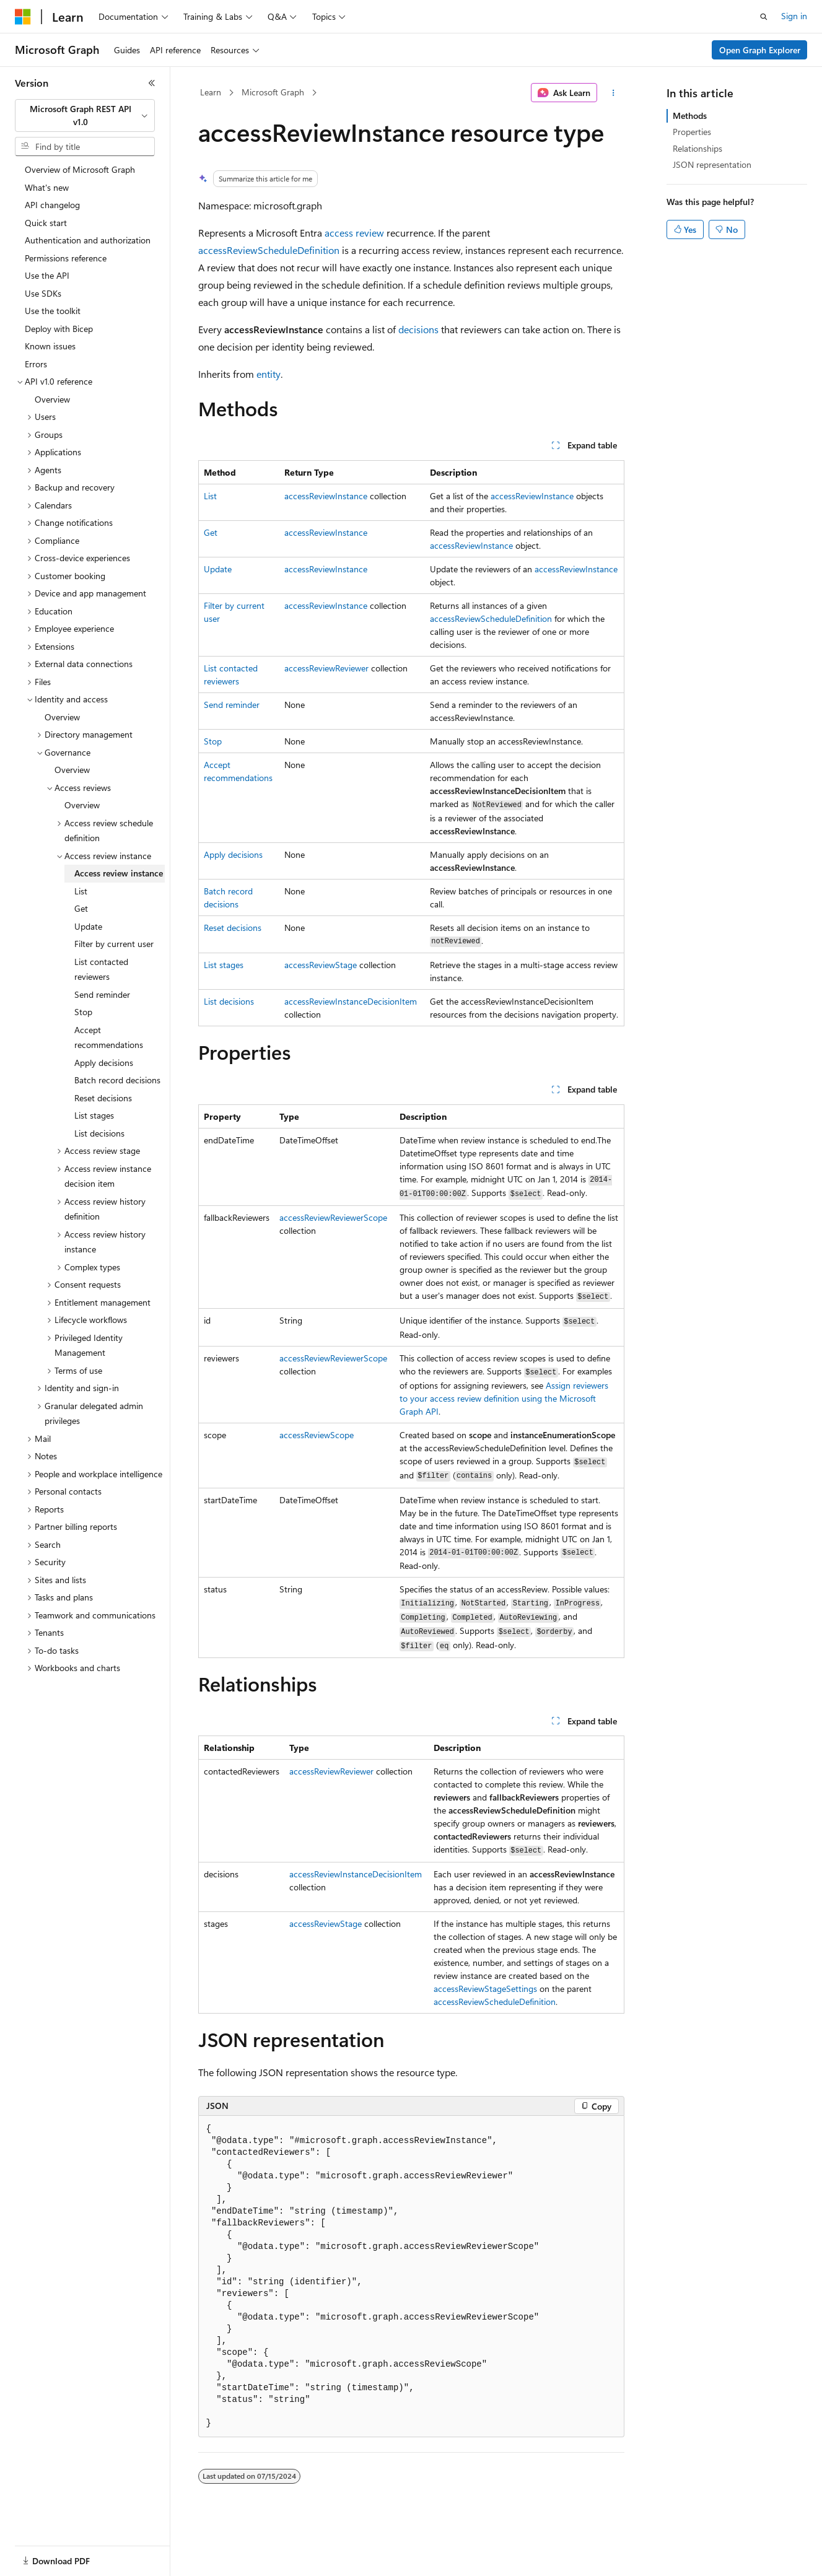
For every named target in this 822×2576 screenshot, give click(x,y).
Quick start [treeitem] (46, 223)
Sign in (794, 16)
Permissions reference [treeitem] (66, 258)
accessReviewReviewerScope (333, 1217)
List (210, 496)
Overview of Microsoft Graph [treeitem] (80, 169)
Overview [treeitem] (52, 399)
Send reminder (232, 704)
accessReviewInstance (325, 496)
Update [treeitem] (88, 926)
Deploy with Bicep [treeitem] (59, 328)
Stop (213, 741)
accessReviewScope (316, 1435)
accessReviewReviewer (326, 668)
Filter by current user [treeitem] (114, 944)
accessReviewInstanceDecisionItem (350, 1001)
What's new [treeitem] (47, 187)
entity (268, 373)
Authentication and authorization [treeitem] (88, 240)
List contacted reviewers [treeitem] (101, 969)
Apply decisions (233, 854)
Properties (692, 132)
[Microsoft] (23, 17)
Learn (210, 92)
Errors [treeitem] (36, 364)
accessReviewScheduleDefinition (268, 249)
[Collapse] (152, 83)
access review (354, 232)
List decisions (229, 1001)
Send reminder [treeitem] (102, 994)
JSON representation (712, 164)
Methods (690, 115)
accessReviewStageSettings (485, 1988)
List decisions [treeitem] (99, 1133)
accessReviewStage (320, 965)
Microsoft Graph (273, 92)
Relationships (697, 148)
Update (218, 569)
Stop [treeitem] (83, 1012)
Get (210, 532)
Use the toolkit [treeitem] (53, 311)
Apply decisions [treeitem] (103, 1062)
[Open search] (763, 17)
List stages (223, 965)
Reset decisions (232, 927)
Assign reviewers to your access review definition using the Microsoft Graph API (504, 1398)
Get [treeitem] (81, 908)
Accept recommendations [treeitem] (108, 1037)
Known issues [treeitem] (50, 346)
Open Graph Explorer (759, 50)
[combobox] (85, 115)
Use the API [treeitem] (47, 275)
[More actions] (613, 93)
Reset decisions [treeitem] (103, 1098)
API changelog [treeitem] (52, 205)
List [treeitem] (80, 891)
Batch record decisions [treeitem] (117, 1080)
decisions (418, 329)
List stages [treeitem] (94, 1115)
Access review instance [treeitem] (118, 873)
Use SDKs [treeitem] (43, 293)
